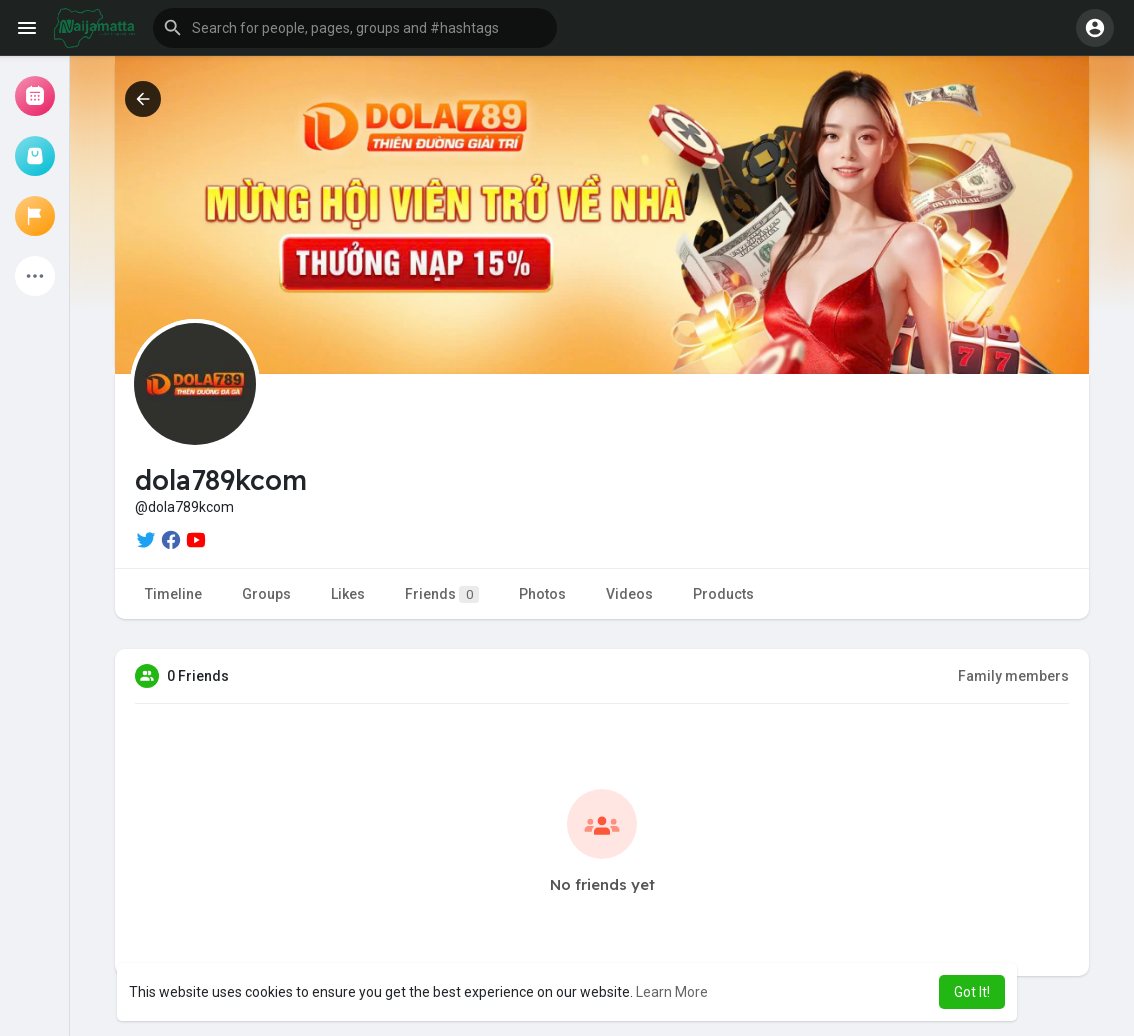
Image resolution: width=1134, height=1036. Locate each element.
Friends (442, 594)
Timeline (173, 594)
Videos (629, 594)
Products (723, 594)
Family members (1013, 676)
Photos (542, 594)
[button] (355, 28)
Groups (266, 594)
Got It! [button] (972, 992)
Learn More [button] (672, 992)
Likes (348, 594)
